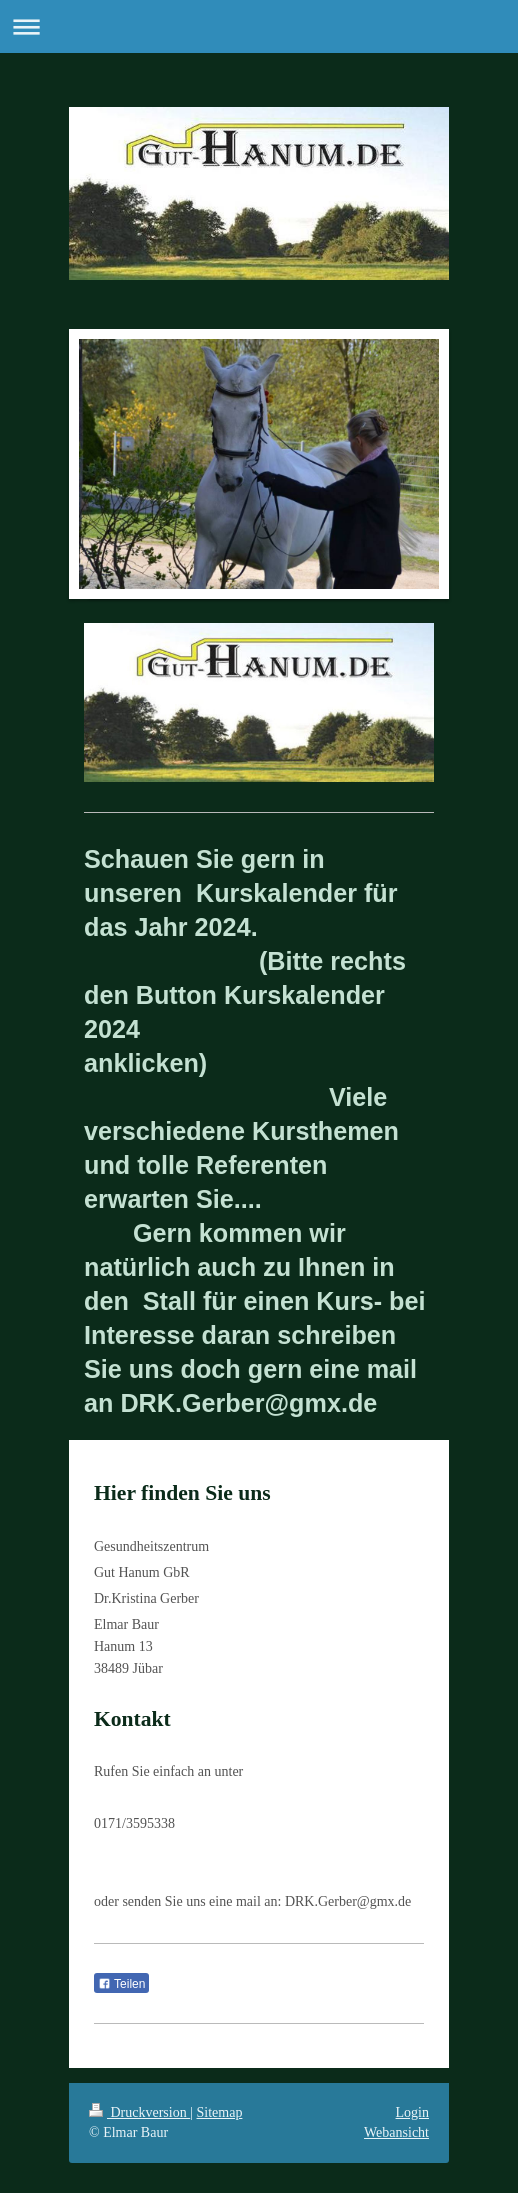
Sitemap (220, 2112)
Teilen (121, 1984)
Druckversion (139, 2112)
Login (412, 2112)
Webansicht (396, 2132)
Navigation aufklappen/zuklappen (259, 26)
